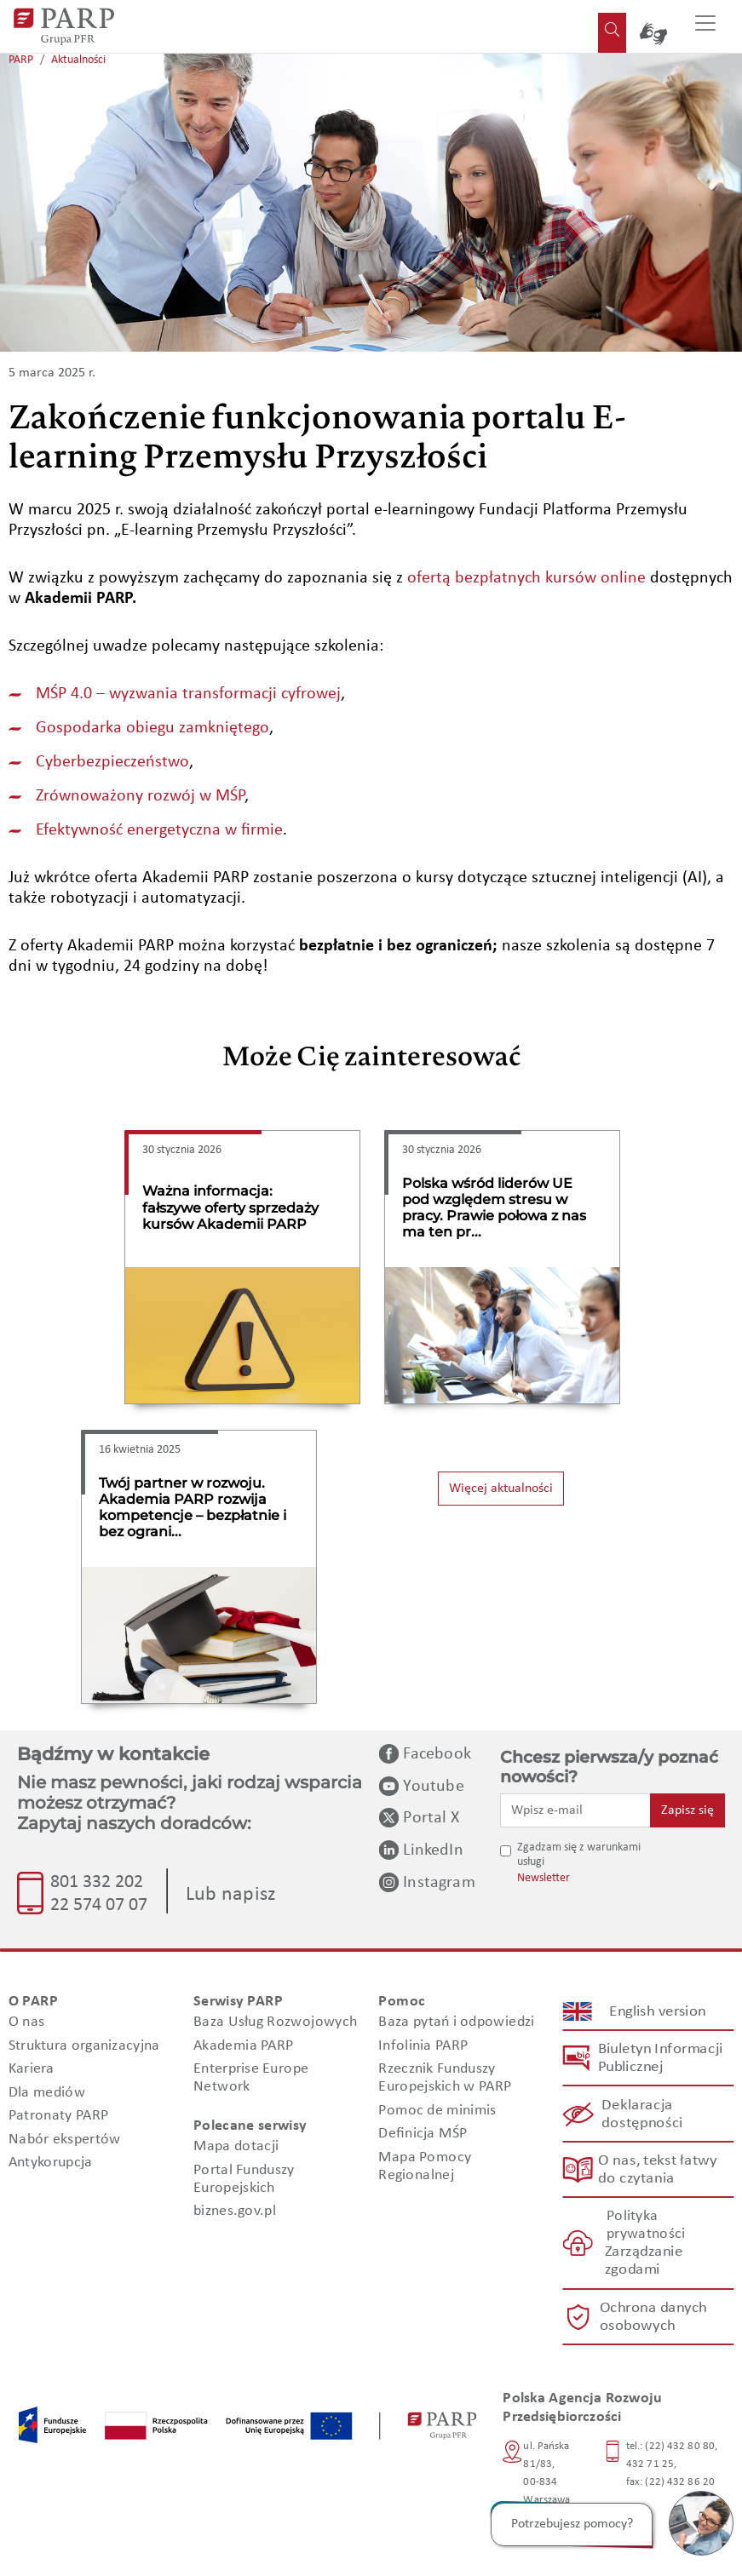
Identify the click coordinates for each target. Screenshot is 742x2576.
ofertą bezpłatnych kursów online (526, 578)
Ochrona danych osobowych (653, 2317)
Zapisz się (687, 1810)
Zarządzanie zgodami (644, 2262)
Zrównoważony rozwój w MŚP (140, 796)
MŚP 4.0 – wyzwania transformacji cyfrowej (188, 694)
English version (658, 2011)
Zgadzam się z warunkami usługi (579, 1854)
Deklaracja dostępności (643, 2114)
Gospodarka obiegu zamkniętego (152, 728)
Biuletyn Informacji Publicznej (660, 2058)
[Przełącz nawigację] (705, 26)
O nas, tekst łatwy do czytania (657, 2170)
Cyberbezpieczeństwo (112, 762)
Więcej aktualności (501, 1488)
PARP (21, 60)
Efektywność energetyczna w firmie (159, 830)
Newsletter (543, 1878)
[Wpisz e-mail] (575, 1810)
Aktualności (78, 60)
